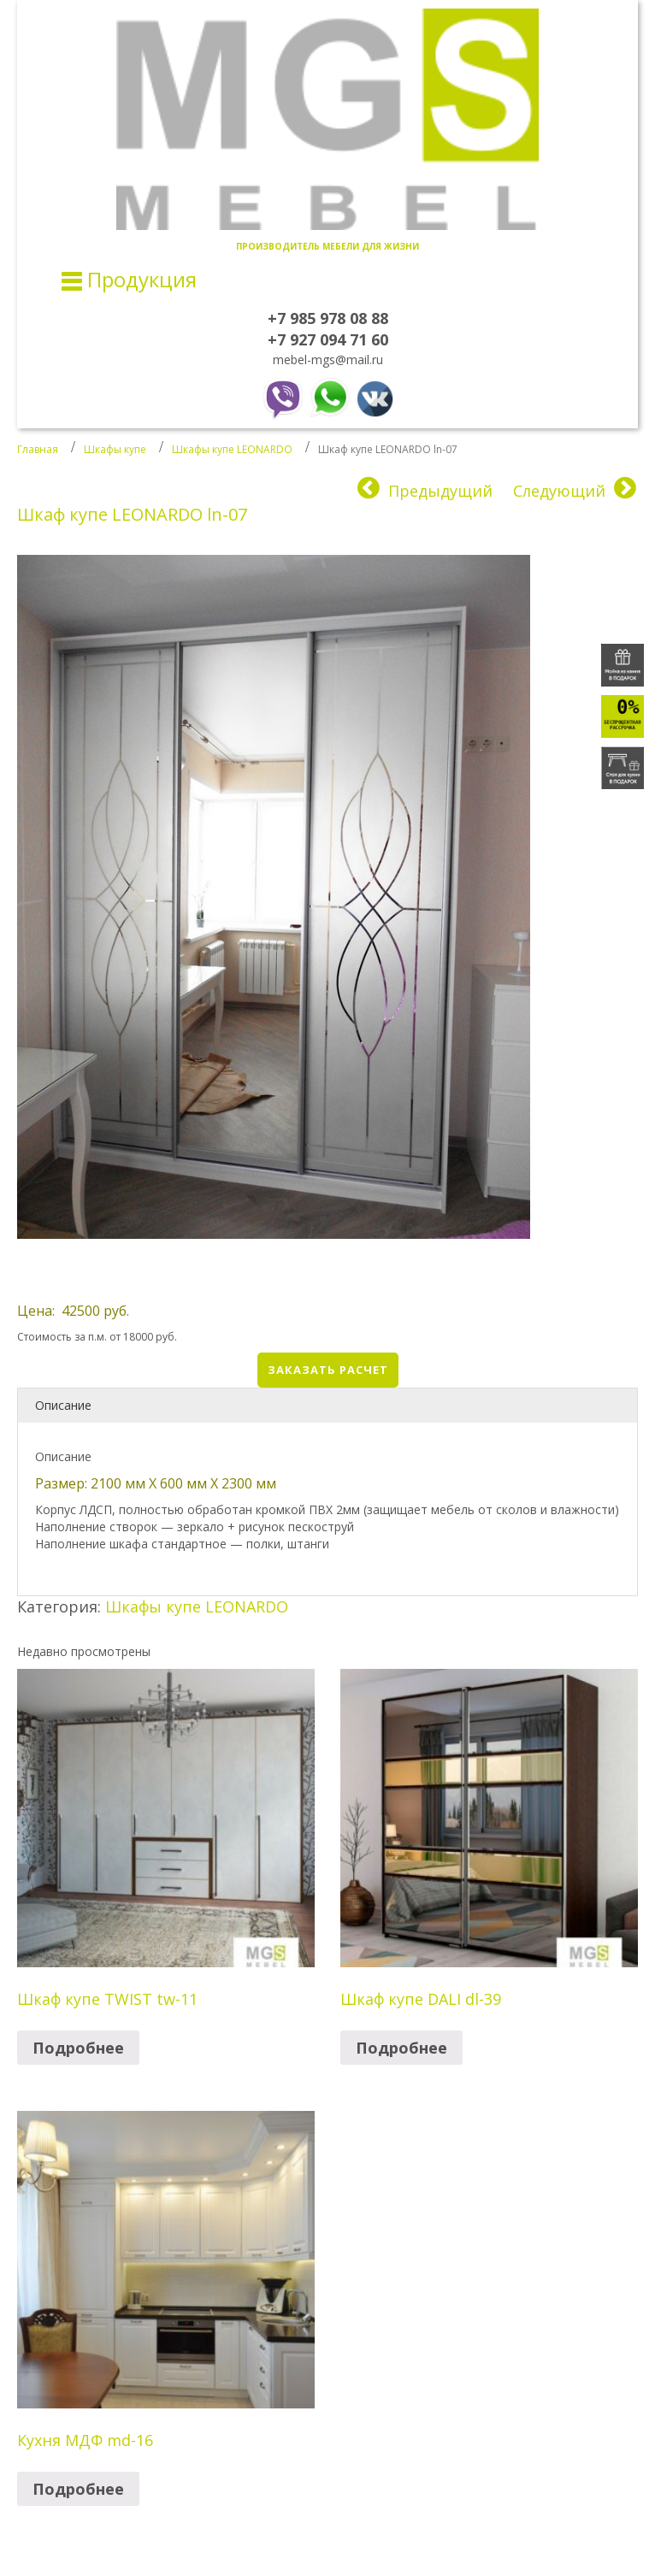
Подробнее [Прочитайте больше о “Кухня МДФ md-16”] (78, 2489)
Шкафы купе (115, 449)
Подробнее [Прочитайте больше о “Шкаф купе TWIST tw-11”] (78, 2047)
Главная (37, 449)
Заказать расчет (328, 1369)
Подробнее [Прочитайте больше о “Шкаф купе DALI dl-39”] (401, 2047)
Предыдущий (440, 490)
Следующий (559, 490)
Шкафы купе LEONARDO (232, 449)
